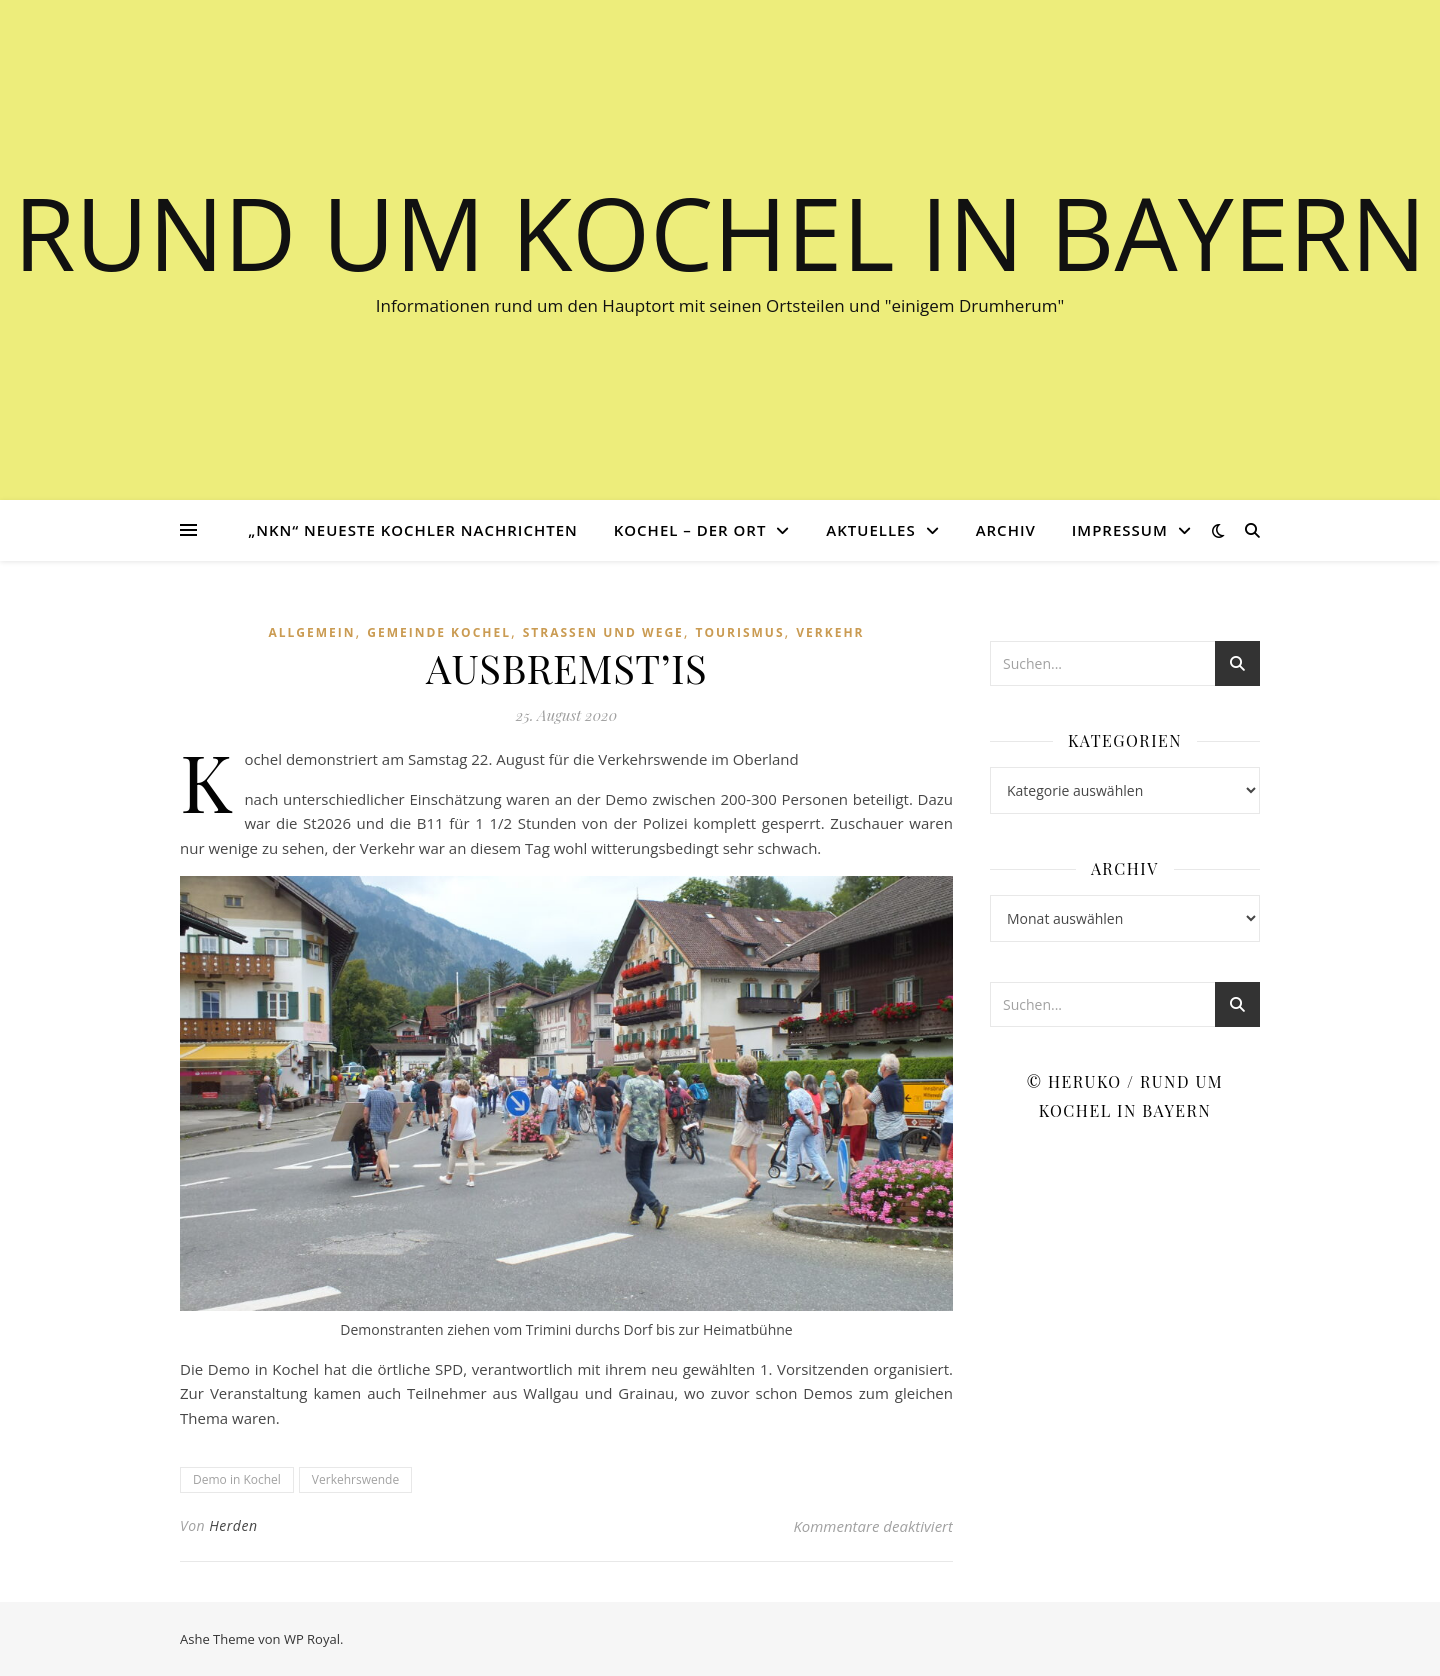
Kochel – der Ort (690, 530)
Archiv (1006, 530)
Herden (233, 1525)
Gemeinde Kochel (439, 632)
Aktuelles (870, 530)
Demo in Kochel (237, 1479)
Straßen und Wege (603, 632)
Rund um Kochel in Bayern (720, 232)
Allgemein (312, 632)
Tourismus (739, 632)
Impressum (1120, 530)
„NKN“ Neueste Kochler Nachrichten (413, 530)
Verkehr (830, 632)
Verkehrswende (355, 1479)
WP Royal (312, 1639)
